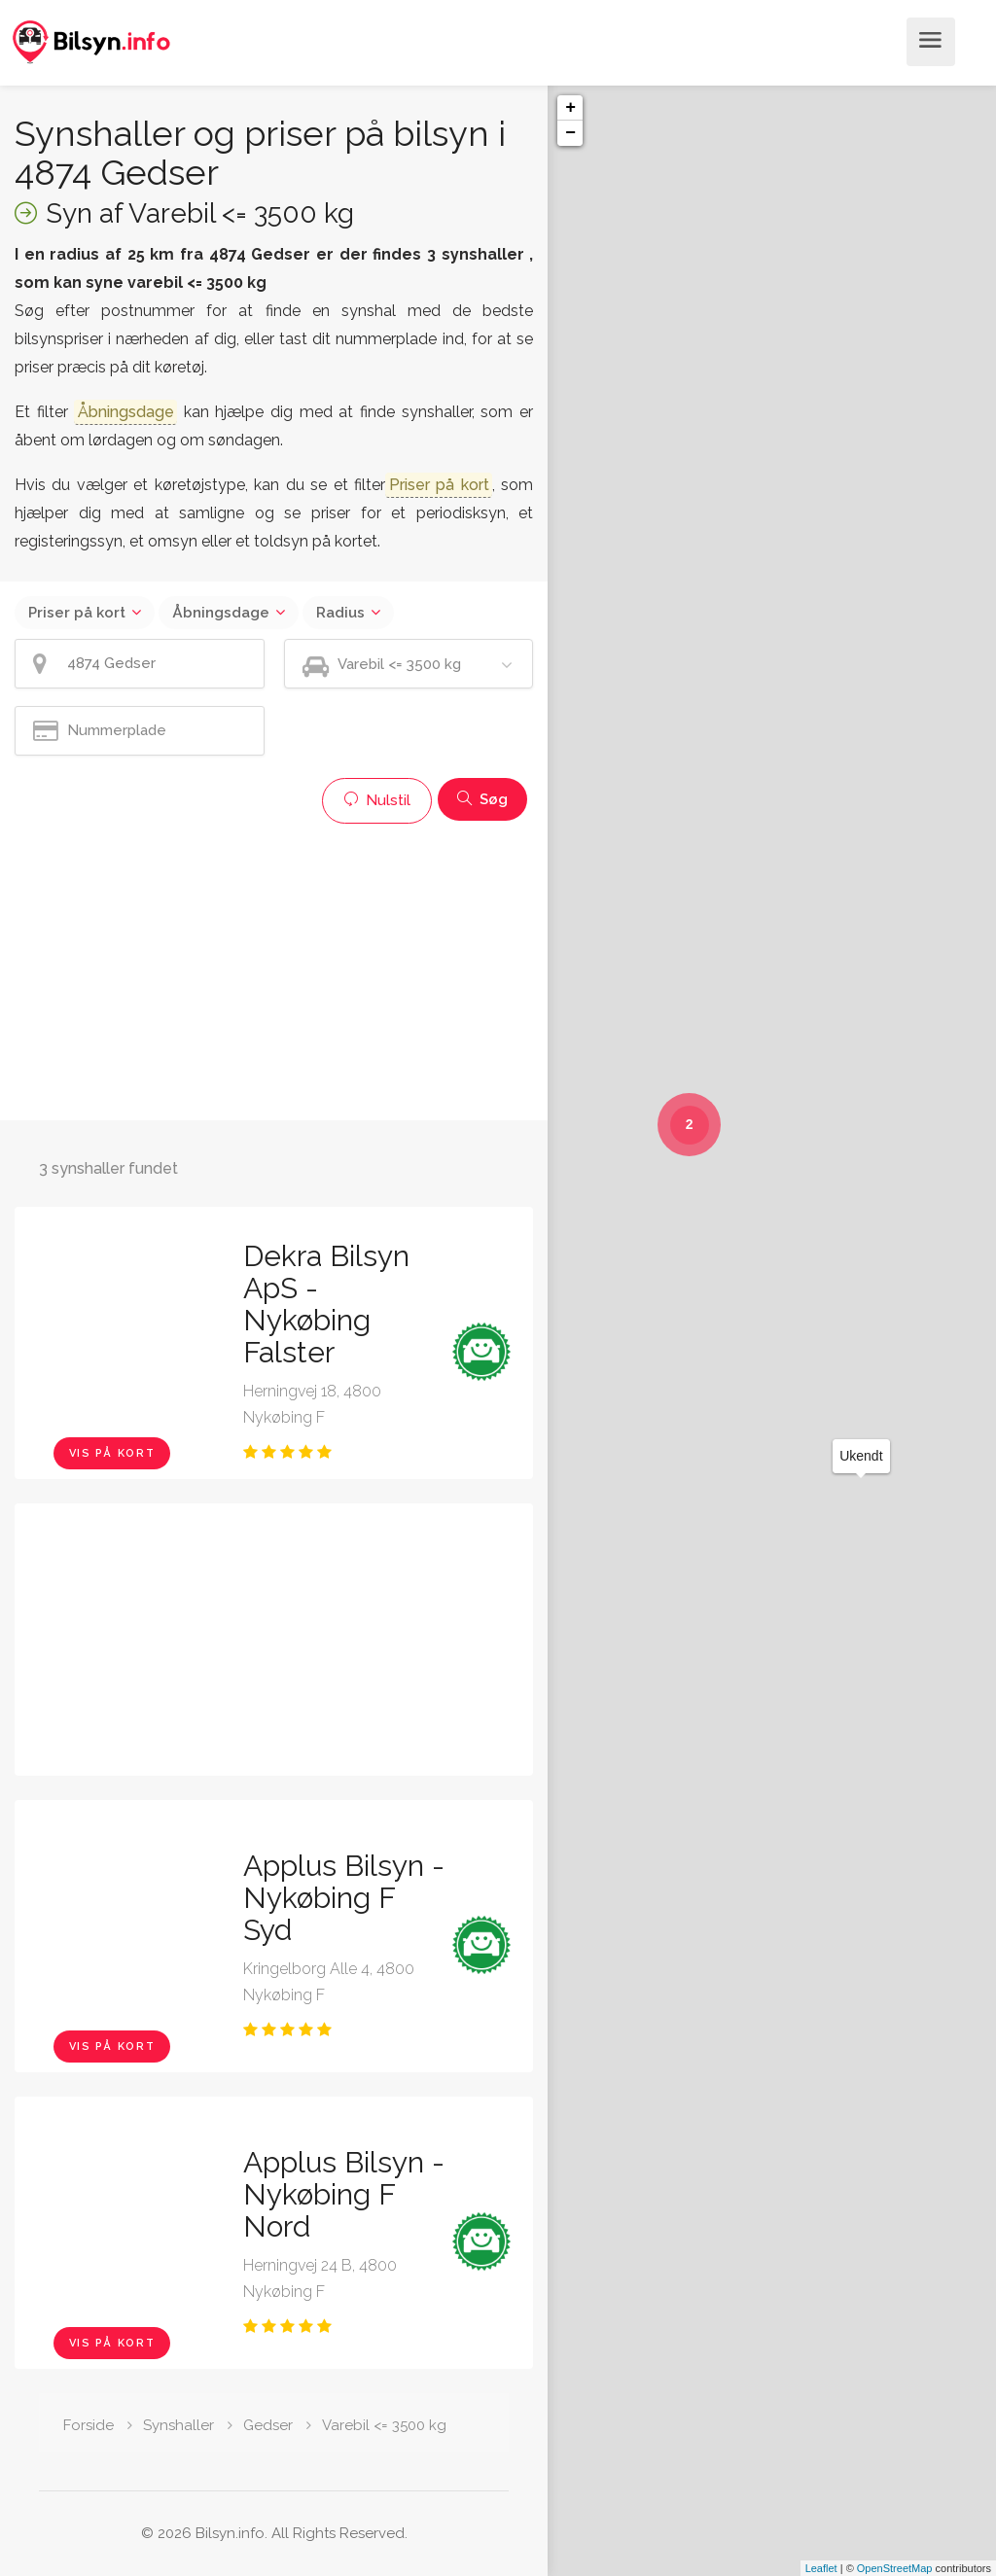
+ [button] (570, 108)
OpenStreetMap (895, 2568)
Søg (482, 799)
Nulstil (376, 800)
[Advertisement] (274, 969)
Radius (340, 612)
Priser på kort (76, 612)
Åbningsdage (220, 612)
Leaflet (821, 2568)
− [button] (570, 133)
